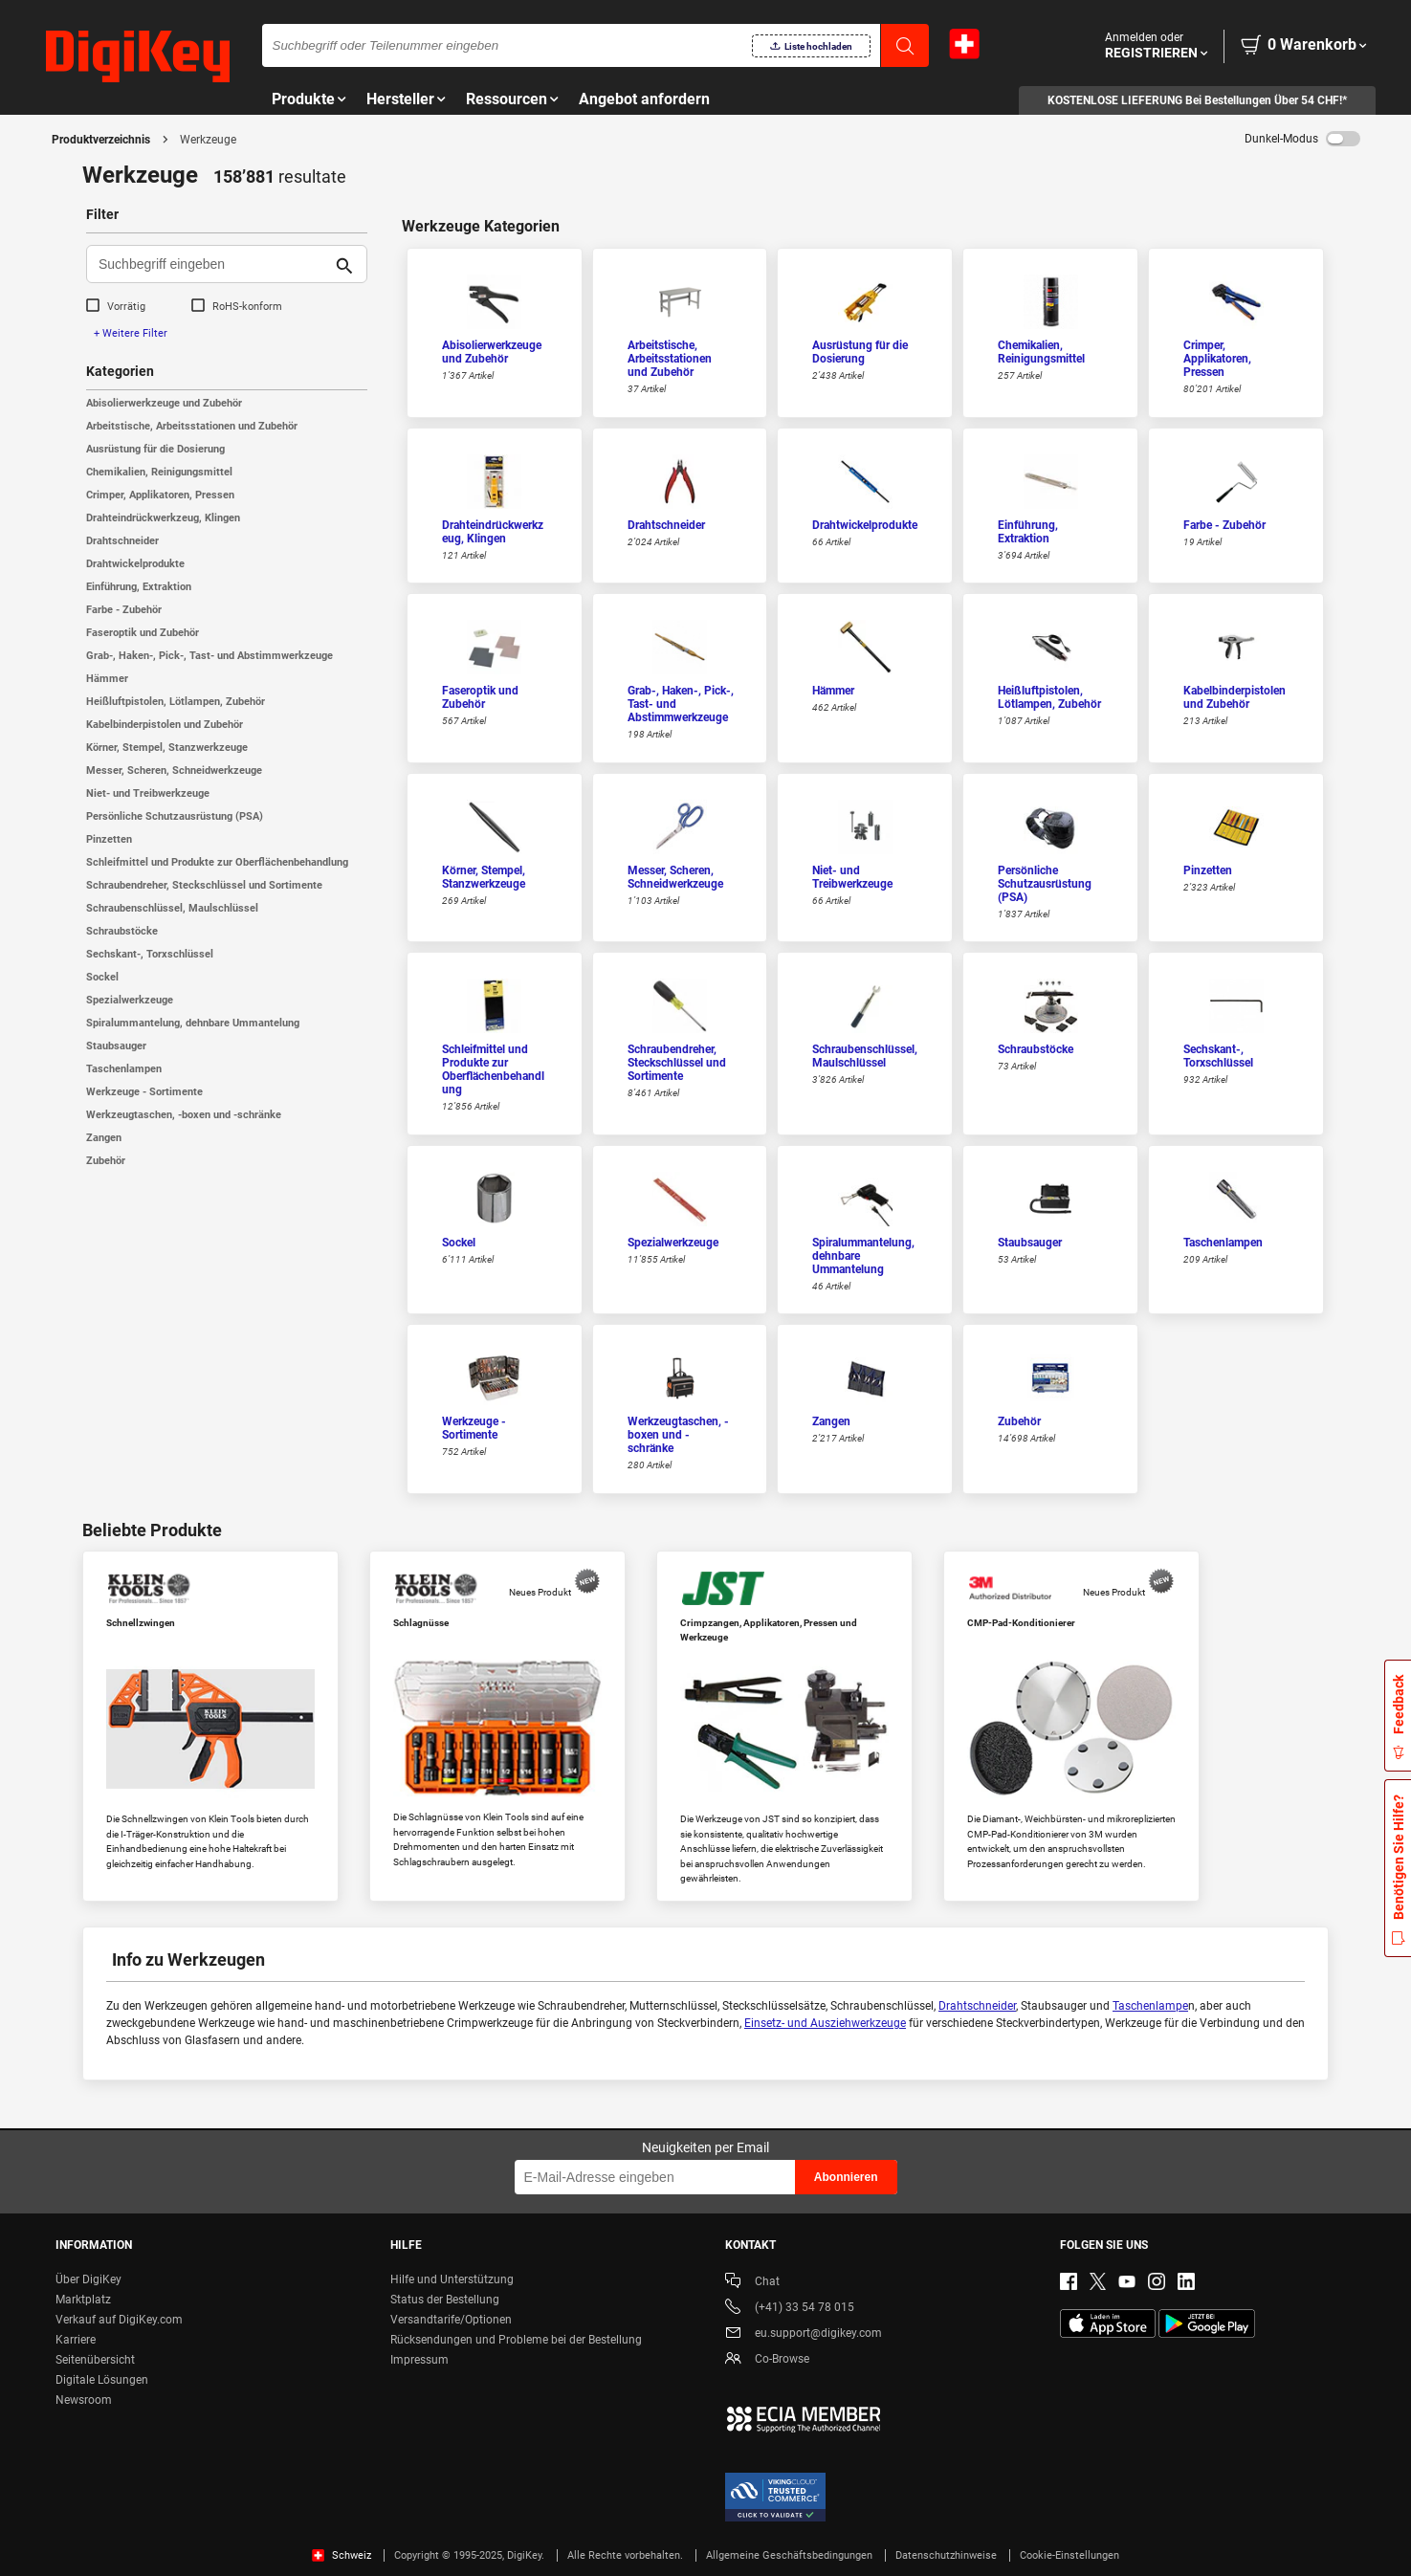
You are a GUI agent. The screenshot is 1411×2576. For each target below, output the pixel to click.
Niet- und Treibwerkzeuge (147, 793)
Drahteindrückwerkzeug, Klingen (163, 518)
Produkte (303, 99)
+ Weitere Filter (130, 333)
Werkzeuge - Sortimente (144, 1092)
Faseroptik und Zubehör (142, 632)
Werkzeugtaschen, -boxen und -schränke (183, 1115)
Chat (752, 2283)
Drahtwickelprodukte (135, 564)
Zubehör (105, 1161)
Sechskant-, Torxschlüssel (149, 954)
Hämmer (107, 678)
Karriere (75, 2339)
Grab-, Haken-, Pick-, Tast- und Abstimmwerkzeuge (209, 655)
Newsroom (83, 2400)
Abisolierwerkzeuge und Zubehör (164, 403)
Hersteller (400, 99)
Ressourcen (506, 99)
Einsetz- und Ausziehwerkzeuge (825, 2023)
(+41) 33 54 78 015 (789, 2309)
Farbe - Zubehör (124, 610)
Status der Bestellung (444, 2299)
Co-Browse (767, 2360)
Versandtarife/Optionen (451, 2319)
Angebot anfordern (644, 99)
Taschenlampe (1150, 2006)
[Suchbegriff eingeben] (211, 264)
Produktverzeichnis (101, 139)
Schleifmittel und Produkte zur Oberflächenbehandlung (217, 862)
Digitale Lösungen (101, 2380)
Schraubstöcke (122, 931)
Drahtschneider (122, 541)
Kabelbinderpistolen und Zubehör (164, 724)
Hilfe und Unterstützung (452, 2279)
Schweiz (341, 2555)
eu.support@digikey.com (803, 2334)
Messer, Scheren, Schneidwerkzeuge (174, 770)
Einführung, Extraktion (138, 587)
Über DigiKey (88, 2279)
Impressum (419, 2360)
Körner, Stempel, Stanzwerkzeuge (167, 747)
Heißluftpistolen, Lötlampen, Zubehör (175, 701)
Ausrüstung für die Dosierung (155, 449)
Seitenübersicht (95, 2360)
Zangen (103, 1138)
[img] (138, 57)
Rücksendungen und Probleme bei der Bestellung (516, 2339)
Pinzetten (109, 839)
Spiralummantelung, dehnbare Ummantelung (192, 1023)
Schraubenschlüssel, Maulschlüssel (172, 908)
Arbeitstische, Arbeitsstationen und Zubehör (192, 426)
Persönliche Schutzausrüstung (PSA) (174, 816)
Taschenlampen (124, 1069)
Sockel (102, 977)
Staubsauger (116, 1046)
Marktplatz (83, 2299)
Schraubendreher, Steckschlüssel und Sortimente (204, 885)
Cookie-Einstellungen (1069, 2555)
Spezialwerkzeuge (129, 1000)
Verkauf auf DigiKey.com (119, 2319)
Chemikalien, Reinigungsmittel (159, 472)
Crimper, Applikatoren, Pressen (160, 495)
